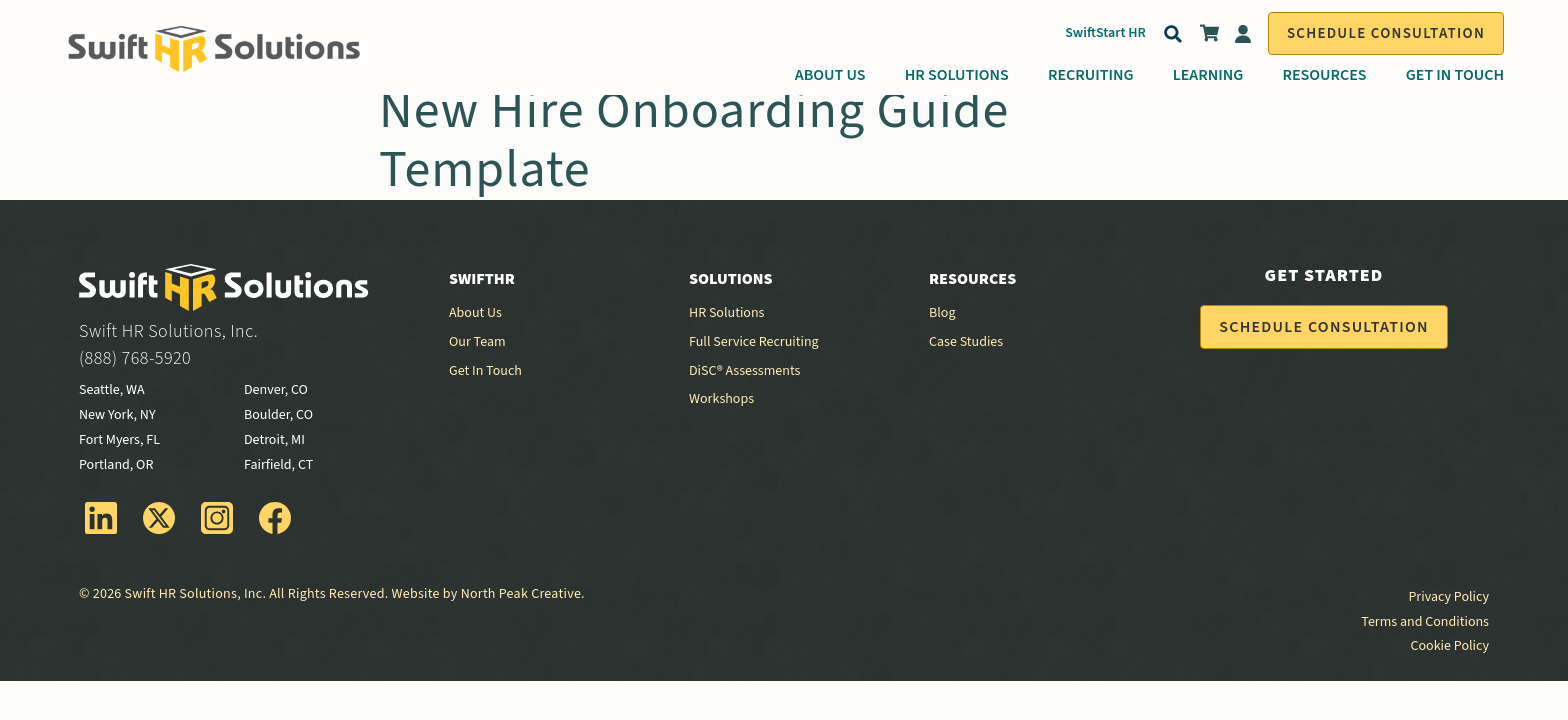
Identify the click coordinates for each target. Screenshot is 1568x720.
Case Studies (966, 342)
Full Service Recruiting (754, 342)
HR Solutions (957, 75)
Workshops (721, 399)
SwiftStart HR (1105, 33)
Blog (942, 313)
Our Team (477, 342)
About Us (830, 75)
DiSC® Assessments (744, 371)
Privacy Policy (1448, 597)
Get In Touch (1455, 75)
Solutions (731, 279)
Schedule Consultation (1386, 33)
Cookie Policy (1450, 646)
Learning (1208, 75)
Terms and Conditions (1425, 622)
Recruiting (1091, 75)
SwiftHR (482, 279)
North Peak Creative (521, 594)
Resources (1324, 75)
